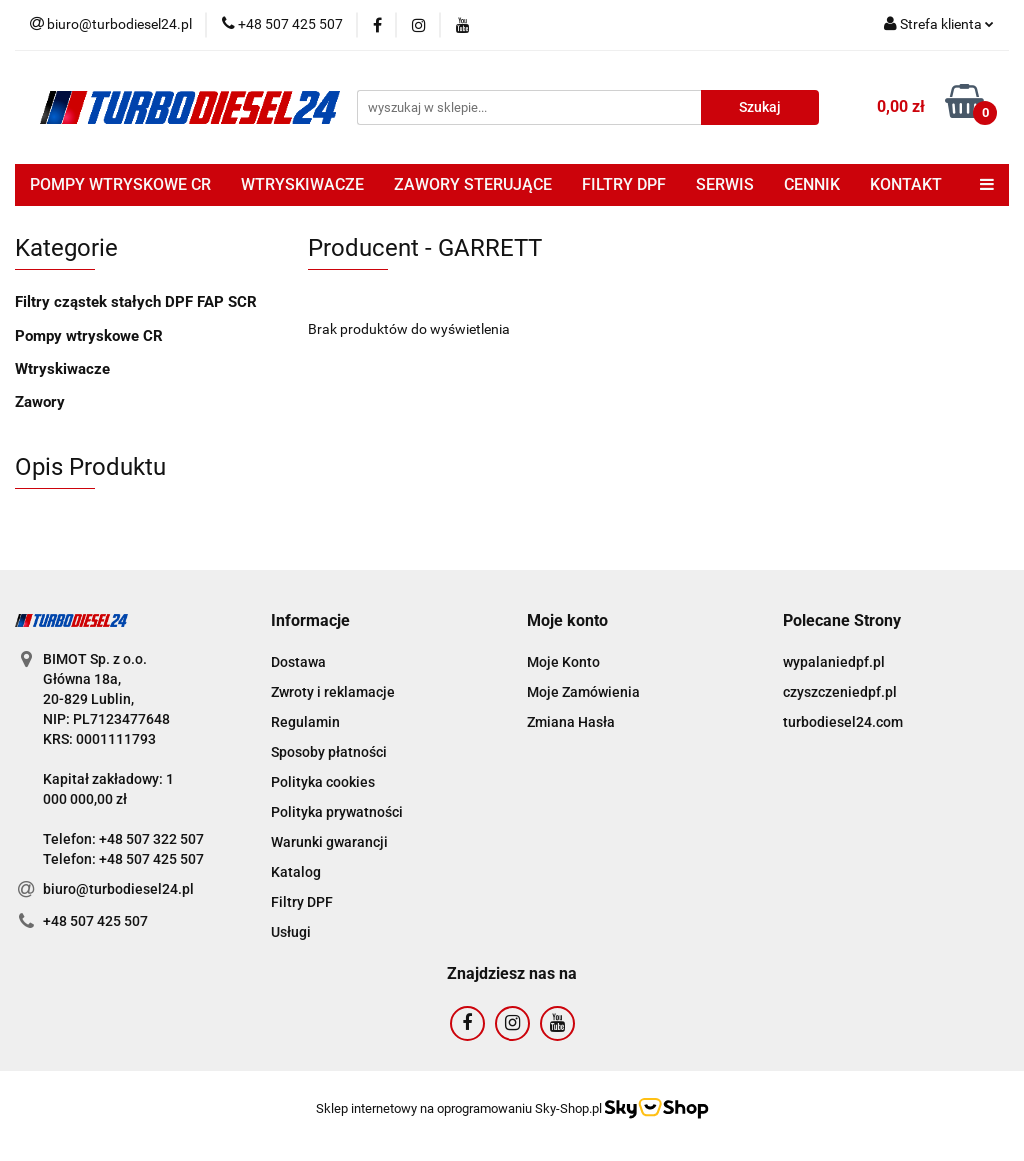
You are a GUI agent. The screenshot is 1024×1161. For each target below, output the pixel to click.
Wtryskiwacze (62, 369)
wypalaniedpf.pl (834, 662)
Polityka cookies (323, 782)
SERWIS (725, 184)
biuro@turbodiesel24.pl (118, 889)
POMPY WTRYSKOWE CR (120, 184)
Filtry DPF (302, 902)
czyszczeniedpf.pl (840, 692)
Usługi (291, 932)
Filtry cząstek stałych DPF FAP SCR (136, 302)
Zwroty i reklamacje (333, 692)
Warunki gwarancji (329, 842)
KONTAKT (906, 184)
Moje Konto (563, 662)
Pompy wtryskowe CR (89, 336)
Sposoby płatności (329, 752)
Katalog (296, 872)
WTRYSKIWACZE (302, 184)
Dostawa (298, 662)
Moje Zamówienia (583, 692)
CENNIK (812, 184)
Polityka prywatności (337, 812)
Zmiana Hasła (571, 722)
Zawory (40, 402)
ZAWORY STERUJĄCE (473, 184)
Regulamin (305, 722)
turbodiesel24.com (843, 722)
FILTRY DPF (624, 184)
